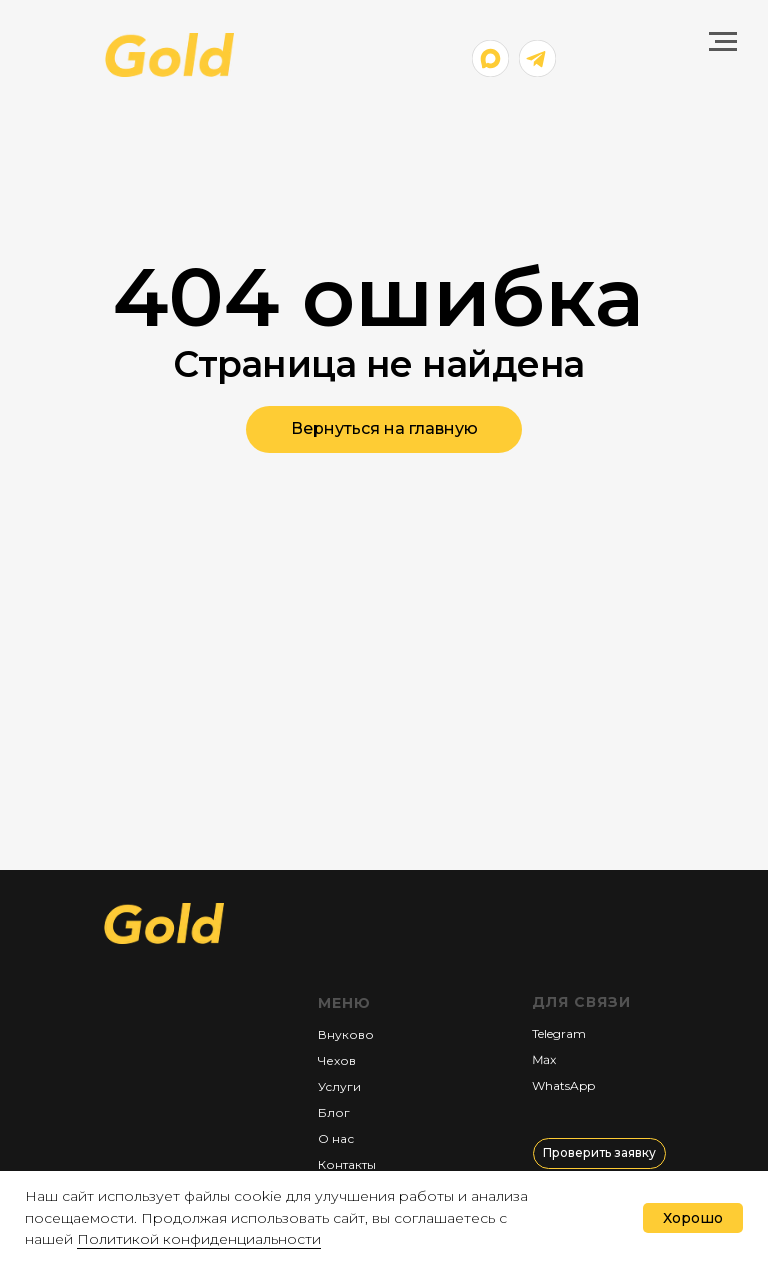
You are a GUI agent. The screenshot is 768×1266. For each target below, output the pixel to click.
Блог (334, 1112)
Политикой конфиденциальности (199, 1239)
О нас (336, 1138)
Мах (544, 1059)
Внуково (346, 1034)
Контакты (347, 1164)
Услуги (339, 1086)
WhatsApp (563, 1085)
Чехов (337, 1060)
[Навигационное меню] (723, 42)
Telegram (559, 1033)
